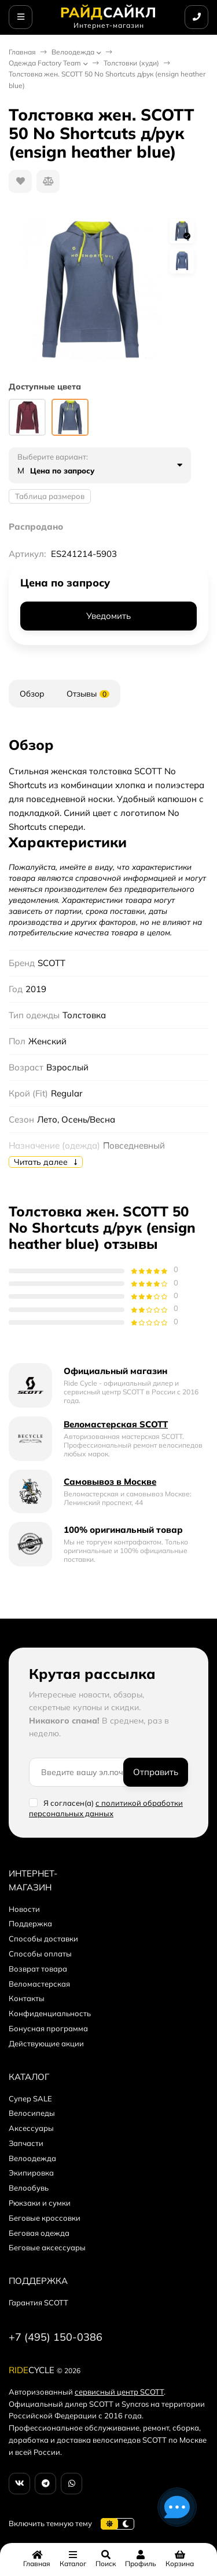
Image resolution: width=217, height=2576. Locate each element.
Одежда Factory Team (45, 63)
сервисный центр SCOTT (119, 2391)
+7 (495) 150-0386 (55, 2337)
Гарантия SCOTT (38, 2302)
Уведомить (108, 615)
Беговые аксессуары (47, 2247)
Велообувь (29, 2187)
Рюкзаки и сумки (40, 2202)
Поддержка (30, 1923)
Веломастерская (39, 1983)
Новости (24, 1909)
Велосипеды (32, 2113)
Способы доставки (43, 1938)
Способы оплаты (40, 1953)
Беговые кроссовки (44, 2217)
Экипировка (31, 2172)
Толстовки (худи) (131, 63)
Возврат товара (38, 1968)
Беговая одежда (39, 2233)
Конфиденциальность (50, 2013)
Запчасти (26, 2143)
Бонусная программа (48, 2028)
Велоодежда (73, 52)
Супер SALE (30, 2098)
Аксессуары (31, 2128)
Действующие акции (46, 2043)
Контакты (27, 1998)
